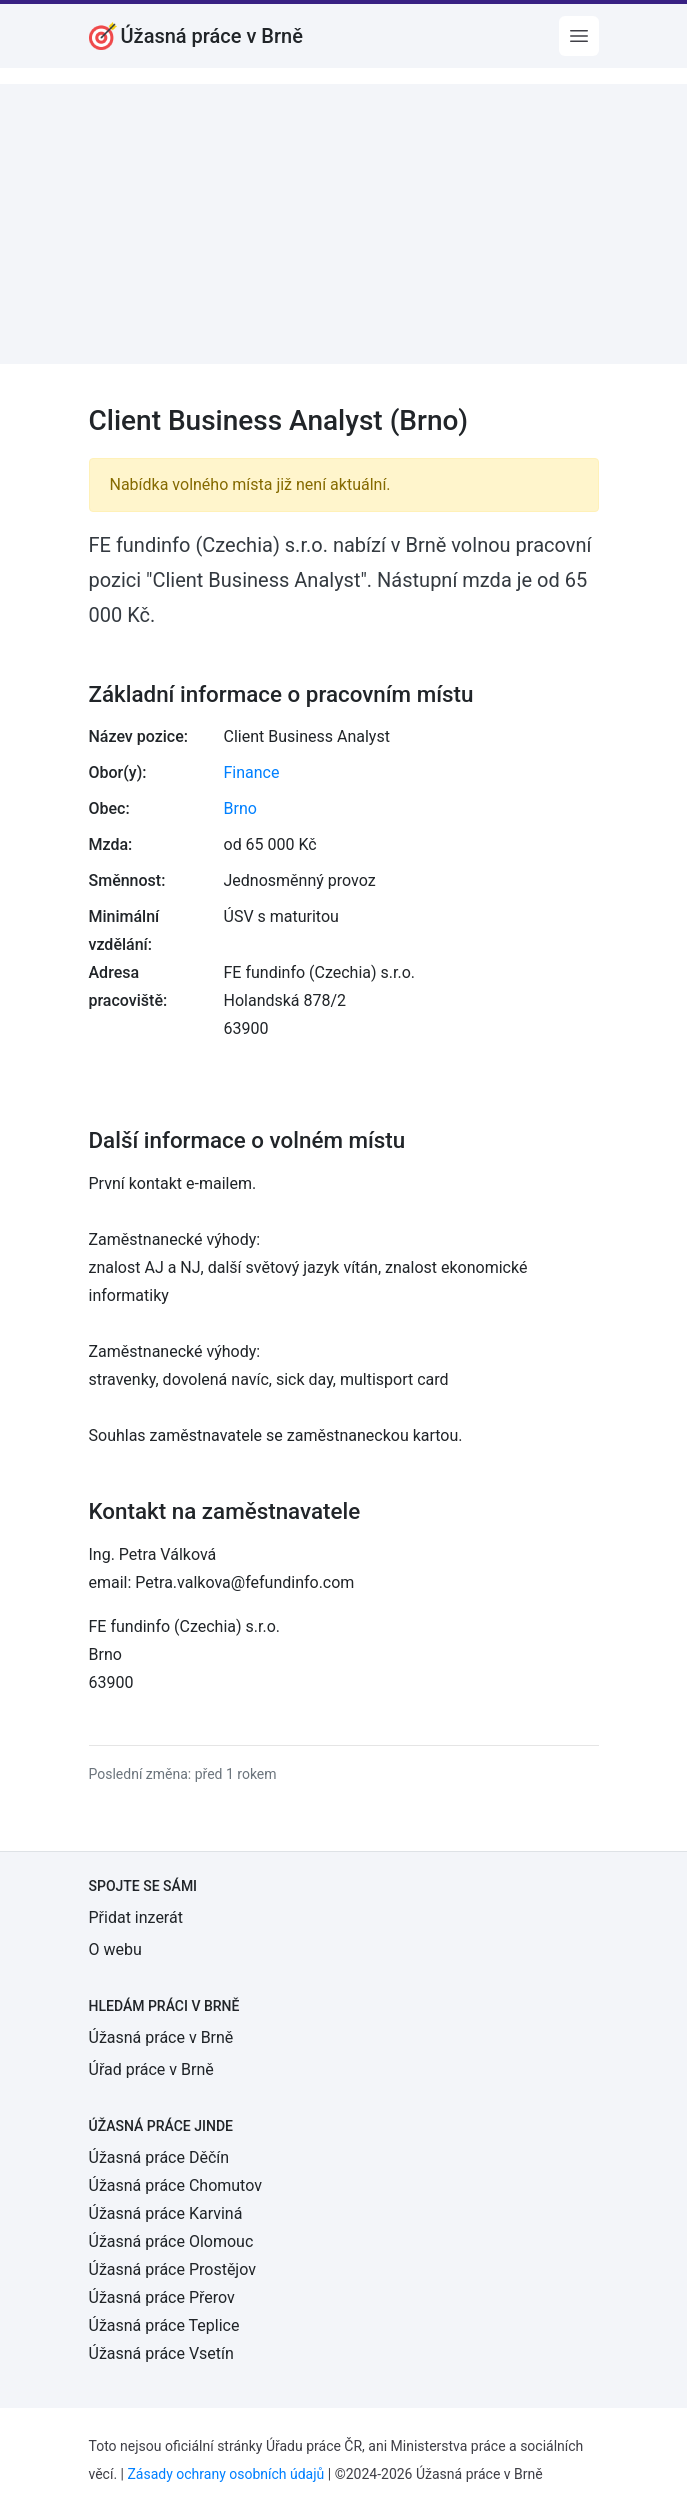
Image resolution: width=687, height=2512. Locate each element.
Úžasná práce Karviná (166, 2213)
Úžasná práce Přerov (162, 2297)
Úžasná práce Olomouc (171, 2241)
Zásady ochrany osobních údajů (225, 2474)
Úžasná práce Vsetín (161, 2353)
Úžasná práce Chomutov (175, 2185)
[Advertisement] (343, 224)
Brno (240, 808)
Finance (252, 772)
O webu (115, 1949)
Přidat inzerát (136, 1917)
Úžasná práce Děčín (159, 2157)
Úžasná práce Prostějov (172, 2269)
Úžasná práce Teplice (164, 2325)
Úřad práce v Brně (151, 2069)
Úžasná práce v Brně (161, 2037)
